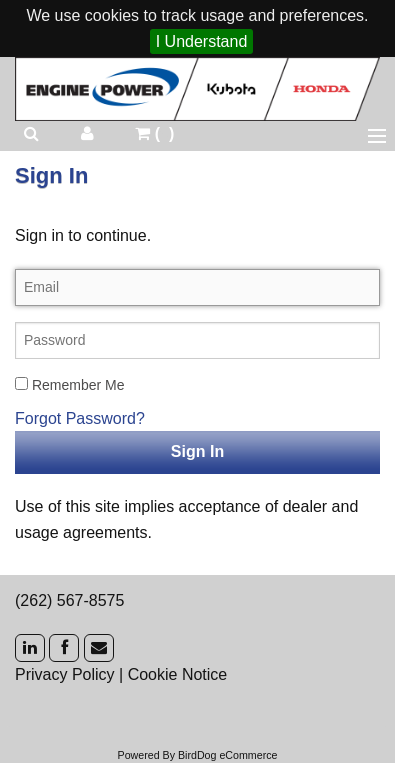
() (154, 133)
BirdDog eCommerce (228, 755)
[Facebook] (64, 648)
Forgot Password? (80, 418)
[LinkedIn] (30, 648)
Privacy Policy (65, 674)
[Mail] (99, 648)
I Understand (202, 41)
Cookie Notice (178, 674)
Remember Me (69, 385)
